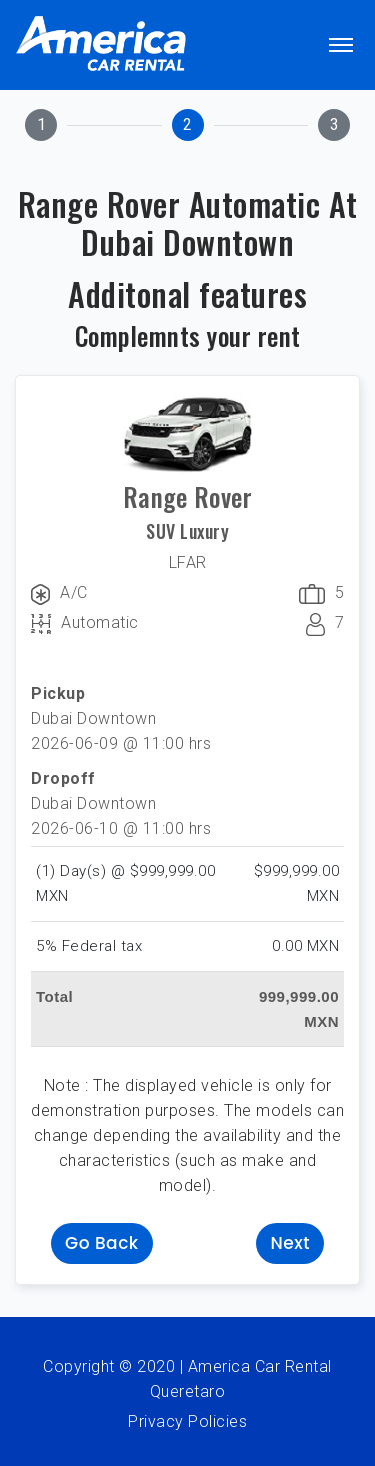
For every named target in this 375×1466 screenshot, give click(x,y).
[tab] (41, 125)
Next (290, 1243)
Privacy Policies (187, 1421)
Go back (102, 1243)
